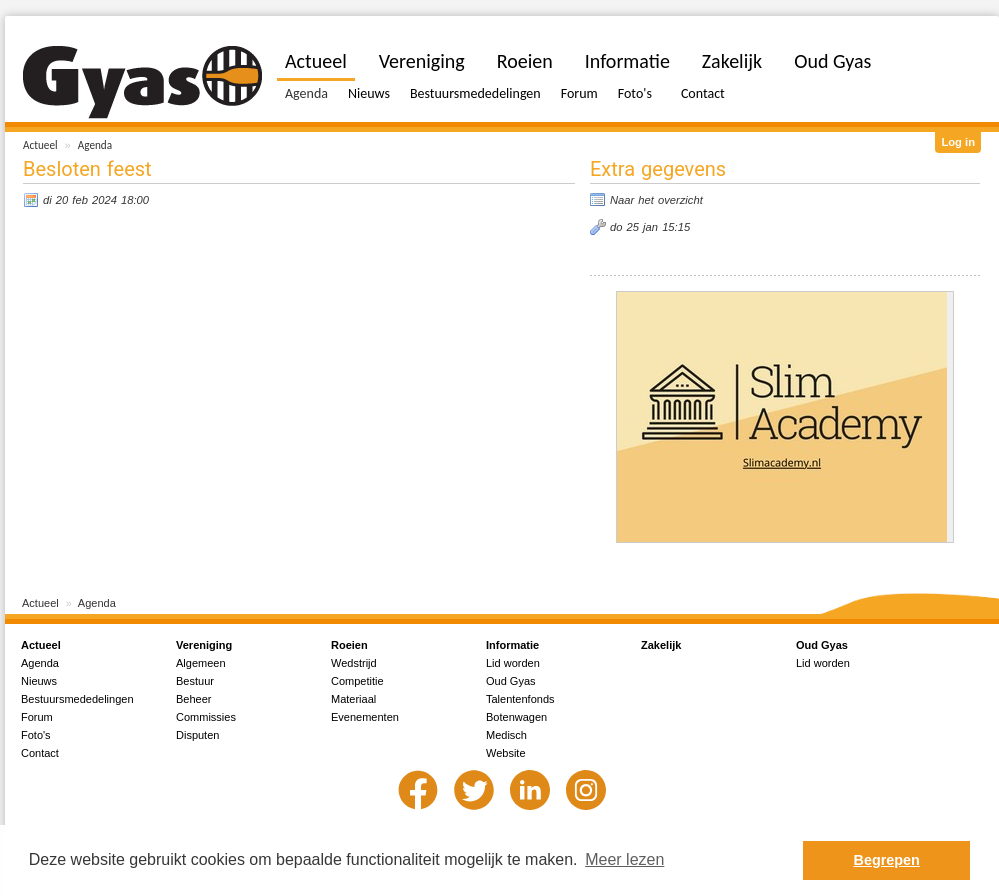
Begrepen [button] (887, 860)
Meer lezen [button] (624, 859)
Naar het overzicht (656, 200)
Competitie (357, 681)
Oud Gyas (832, 61)
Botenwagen (516, 717)
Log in (958, 142)
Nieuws (369, 93)
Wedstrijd (354, 663)
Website (506, 753)
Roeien (525, 61)
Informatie (627, 61)
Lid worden (513, 663)
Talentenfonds (520, 699)
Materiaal (353, 699)
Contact (703, 93)
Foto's (635, 93)
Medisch (506, 735)
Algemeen (201, 663)
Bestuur (195, 681)
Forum (579, 93)
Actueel (40, 145)
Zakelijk (732, 61)
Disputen (197, 735)
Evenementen (365, 717)
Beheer (193, 699)
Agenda (95, 145)
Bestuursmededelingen (475, 93)
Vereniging (422, 61)
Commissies (206, 717)
